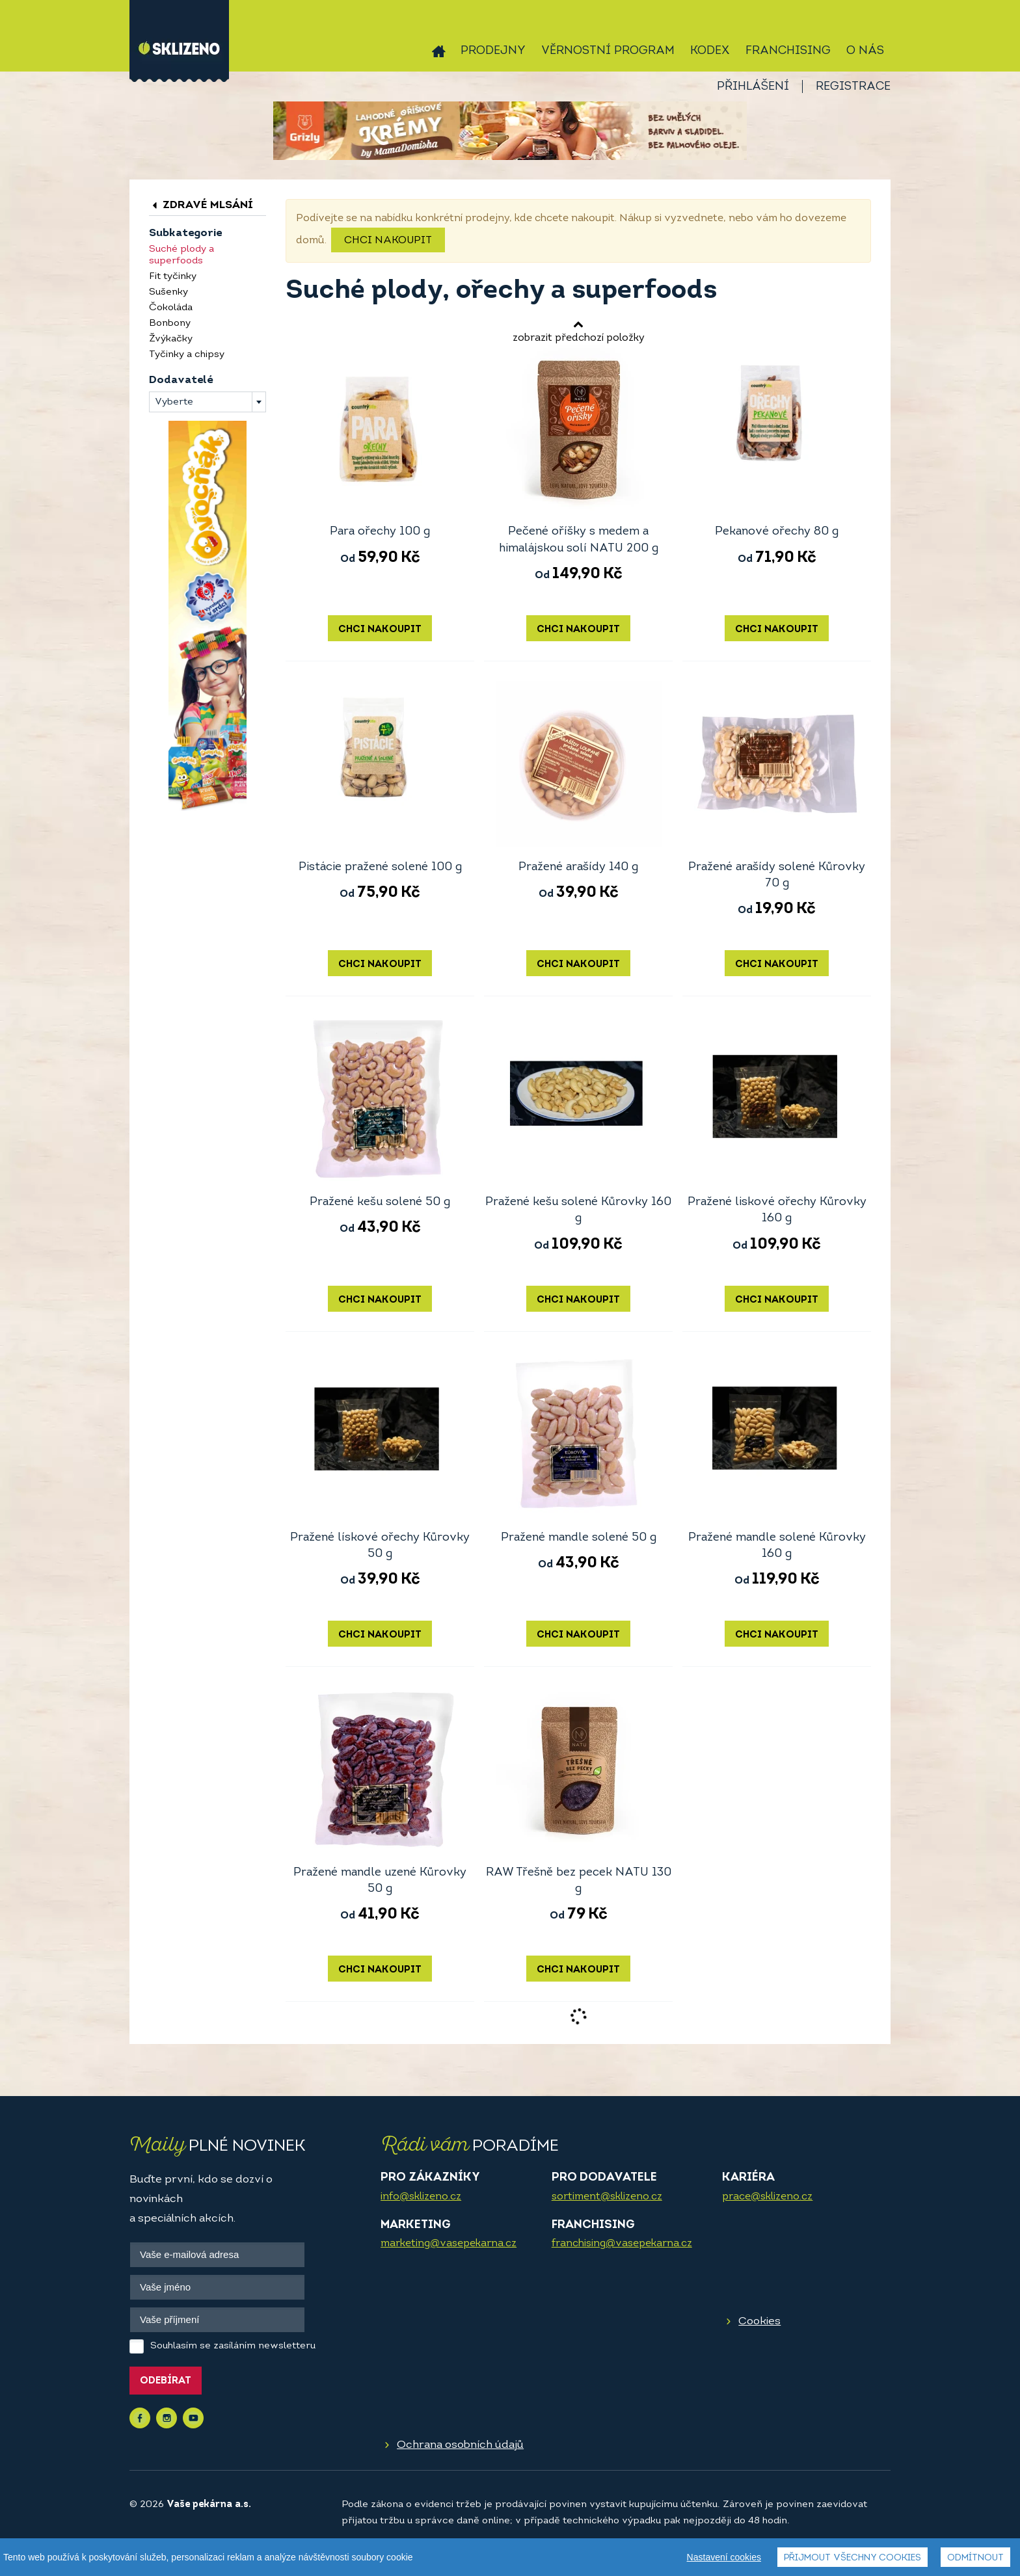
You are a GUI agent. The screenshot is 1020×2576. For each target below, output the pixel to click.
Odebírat (165, 2381)
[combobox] (207, 402)
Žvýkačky (171, 339)
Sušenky (168, 292)
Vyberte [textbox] (174, 402)
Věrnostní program (608, 51)
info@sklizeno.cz (421, 2197)
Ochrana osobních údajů (460, 2444)
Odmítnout (975, 2558)
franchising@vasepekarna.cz (622, 2243)
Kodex (710, 51)
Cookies (759, 2321)
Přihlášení (753, 87)
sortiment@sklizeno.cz (607, 2197)
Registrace (853, 87)
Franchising (788, 51)
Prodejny (493, 51)
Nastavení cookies (724, 2557)
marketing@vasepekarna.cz (449, 2243)
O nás (865, 51)
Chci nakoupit (388, 240)
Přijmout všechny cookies (852, 2558)
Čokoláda (171, 308)
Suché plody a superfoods (181, 255)
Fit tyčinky (172, 277)
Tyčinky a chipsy (186, 355)
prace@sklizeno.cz (767, 2197)
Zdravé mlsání (201, 205)
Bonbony (170, 323)
